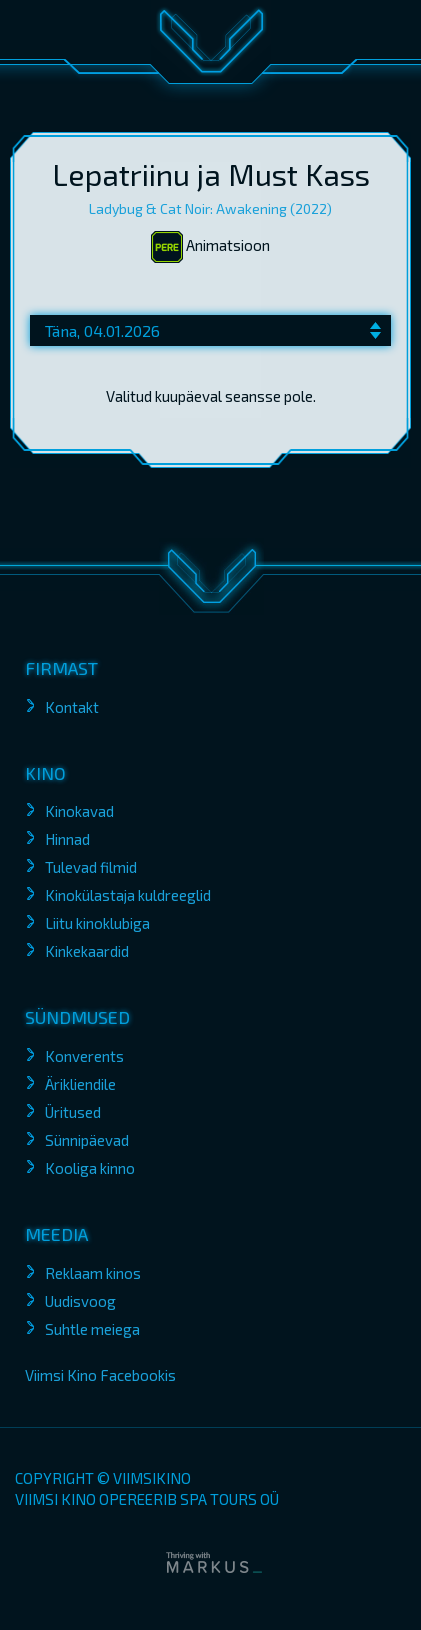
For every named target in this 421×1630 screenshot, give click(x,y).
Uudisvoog (80, 1301)
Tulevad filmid (91, 867)
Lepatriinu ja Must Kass (211, 174)
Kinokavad (79, 811)
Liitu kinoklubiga (97, 923)
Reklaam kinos (93, 1273)
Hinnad (67, 839)
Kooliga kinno (90, 1168)
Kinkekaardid (87, 951)
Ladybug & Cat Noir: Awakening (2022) (210, 208)
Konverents (84, 1056)
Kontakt (72, 707)
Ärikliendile (80, 1084)
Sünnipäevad (87, 1140)
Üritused (73, 1112)
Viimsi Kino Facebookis (100, 1375)
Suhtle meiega (92, 1329)
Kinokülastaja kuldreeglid (128, 895)
